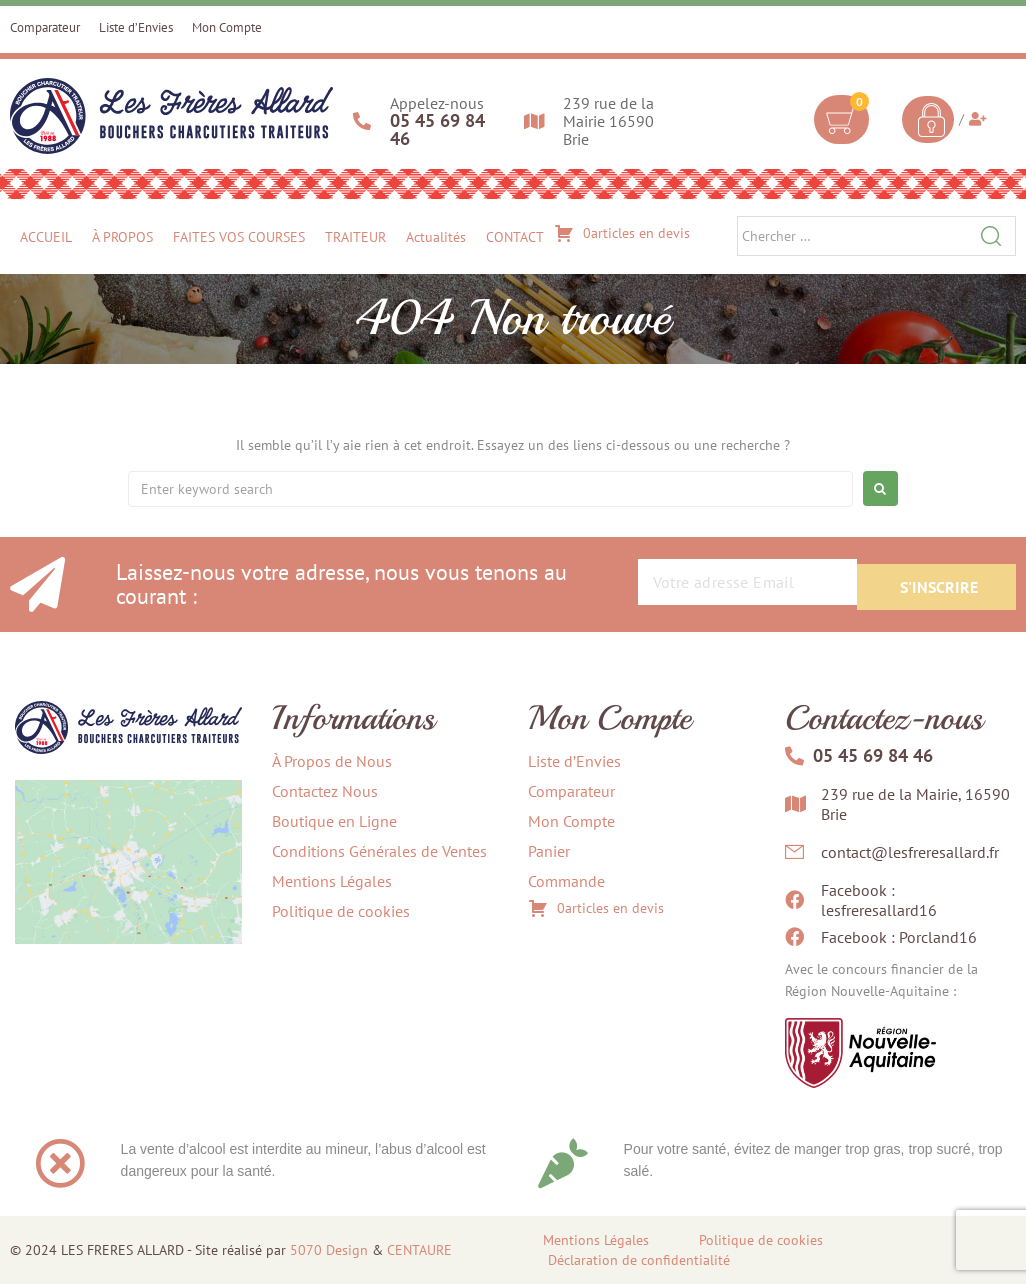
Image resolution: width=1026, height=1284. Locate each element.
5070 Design (329, 1250)
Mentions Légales (596, 1240)
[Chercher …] (876, 236)
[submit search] (991, 236)
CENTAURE (419, 1250)
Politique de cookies (761, 1240)
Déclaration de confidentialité (639, 1260)
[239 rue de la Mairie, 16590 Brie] (128, 910)
